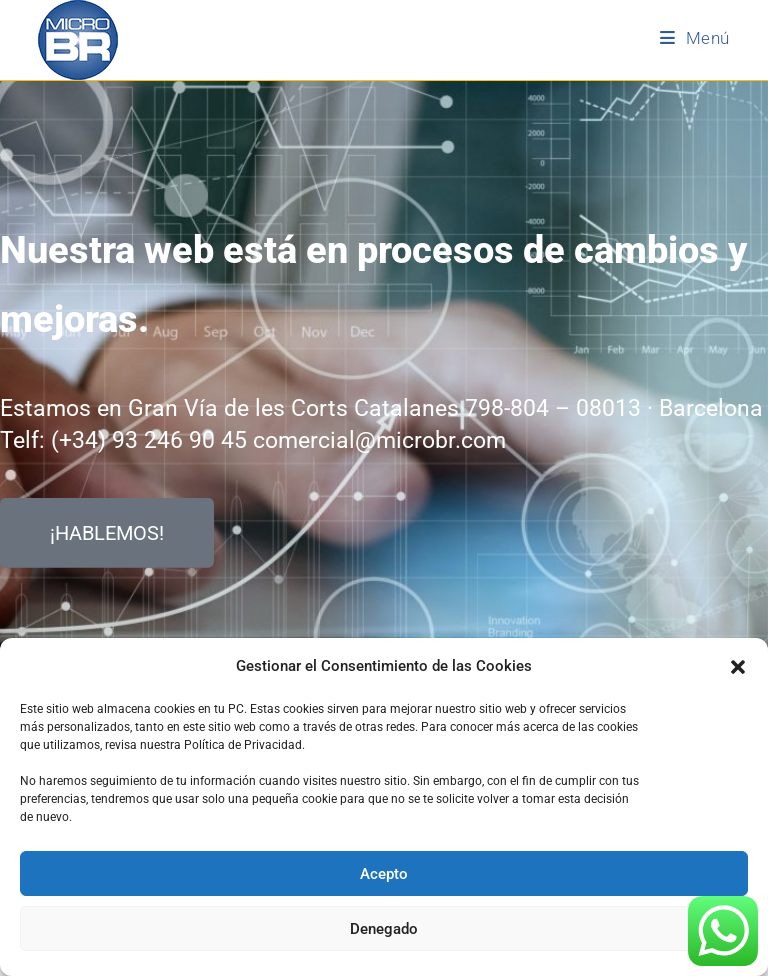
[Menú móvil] (695, 38)
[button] (738, 667)
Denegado (384, 929)
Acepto (384, 874)
